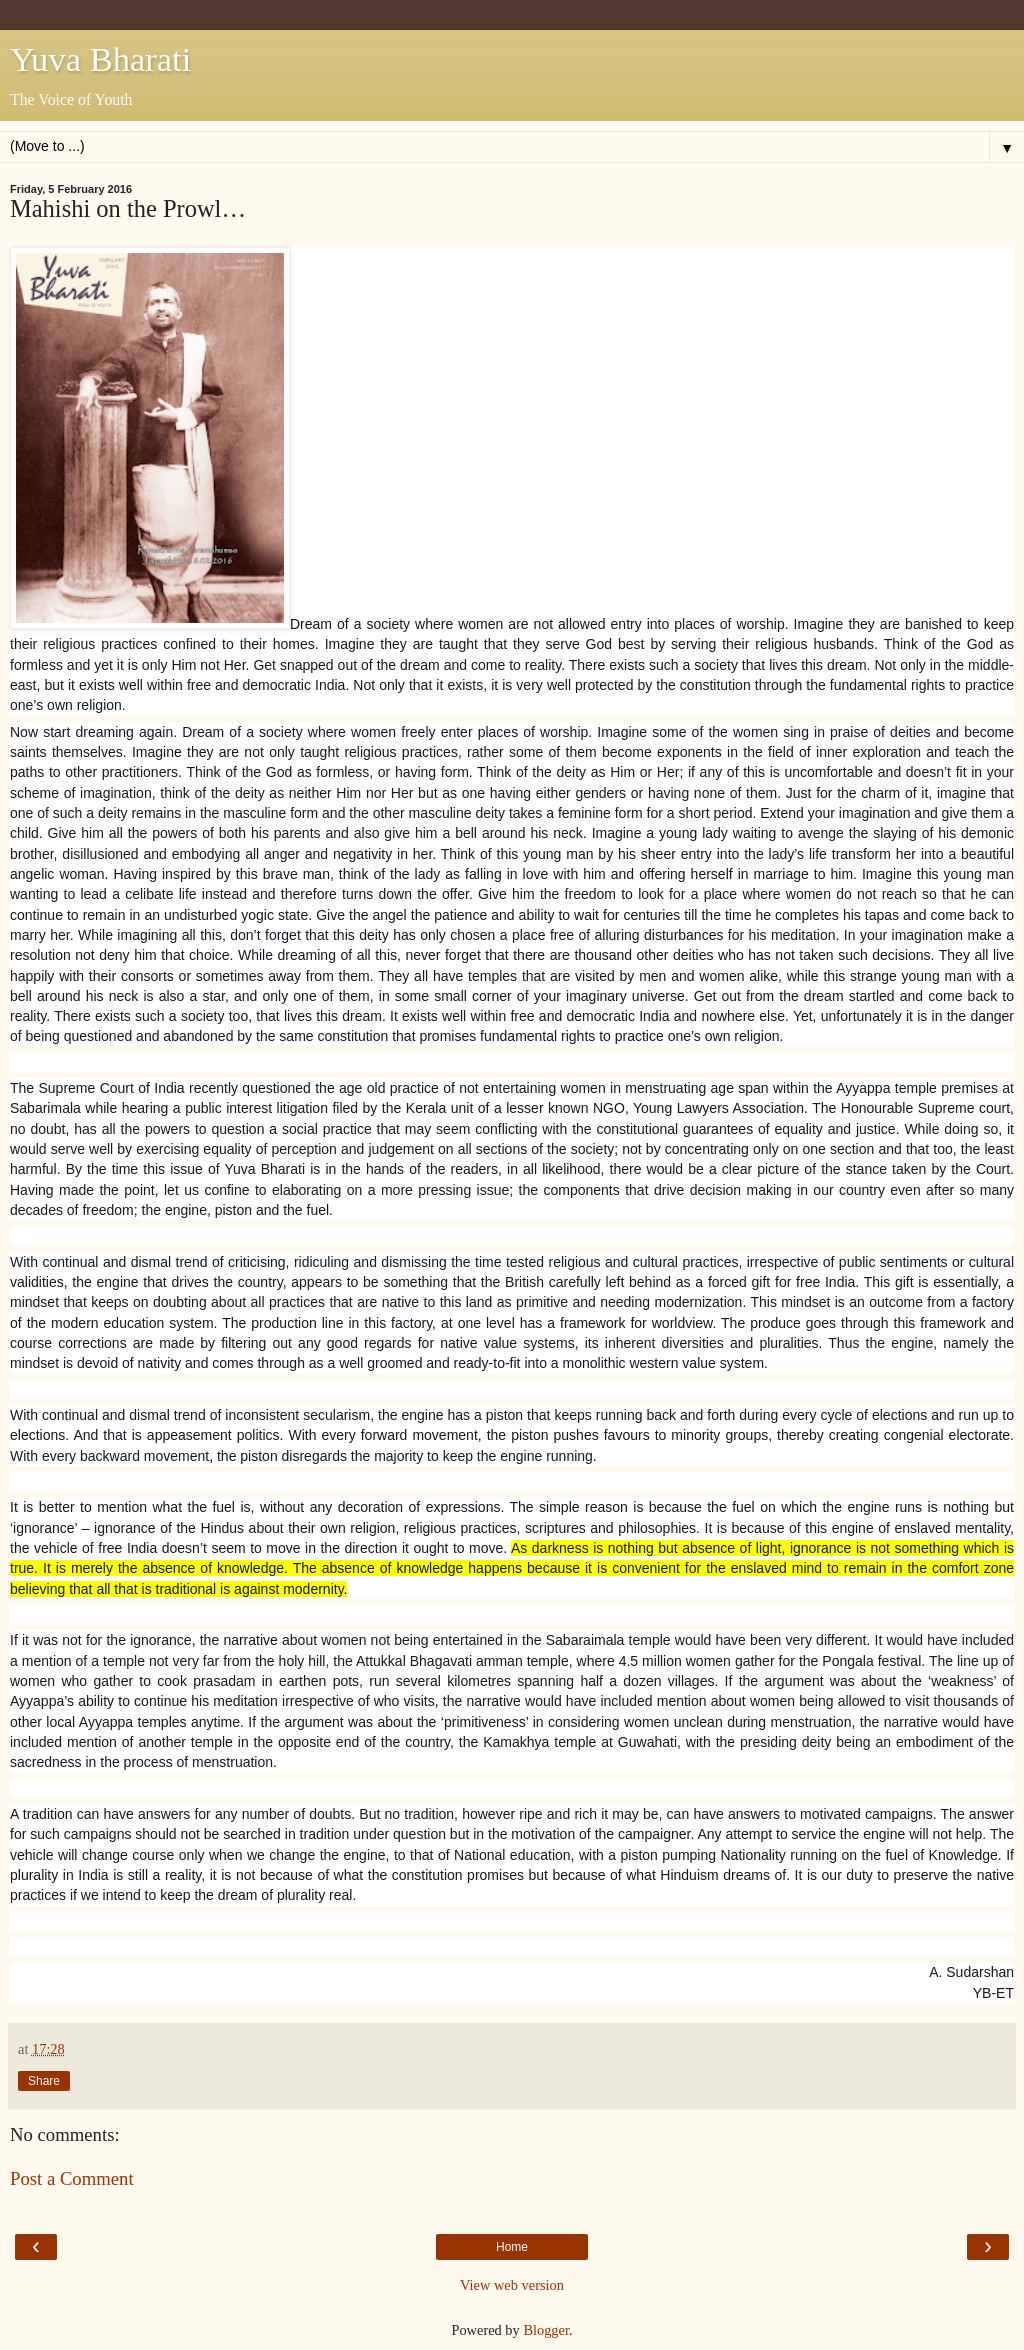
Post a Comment (72, 2178)
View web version (512, 2285)
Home (512, 2247)
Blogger (546, 2330)
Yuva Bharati (100, 59)
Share (44, 2081)
